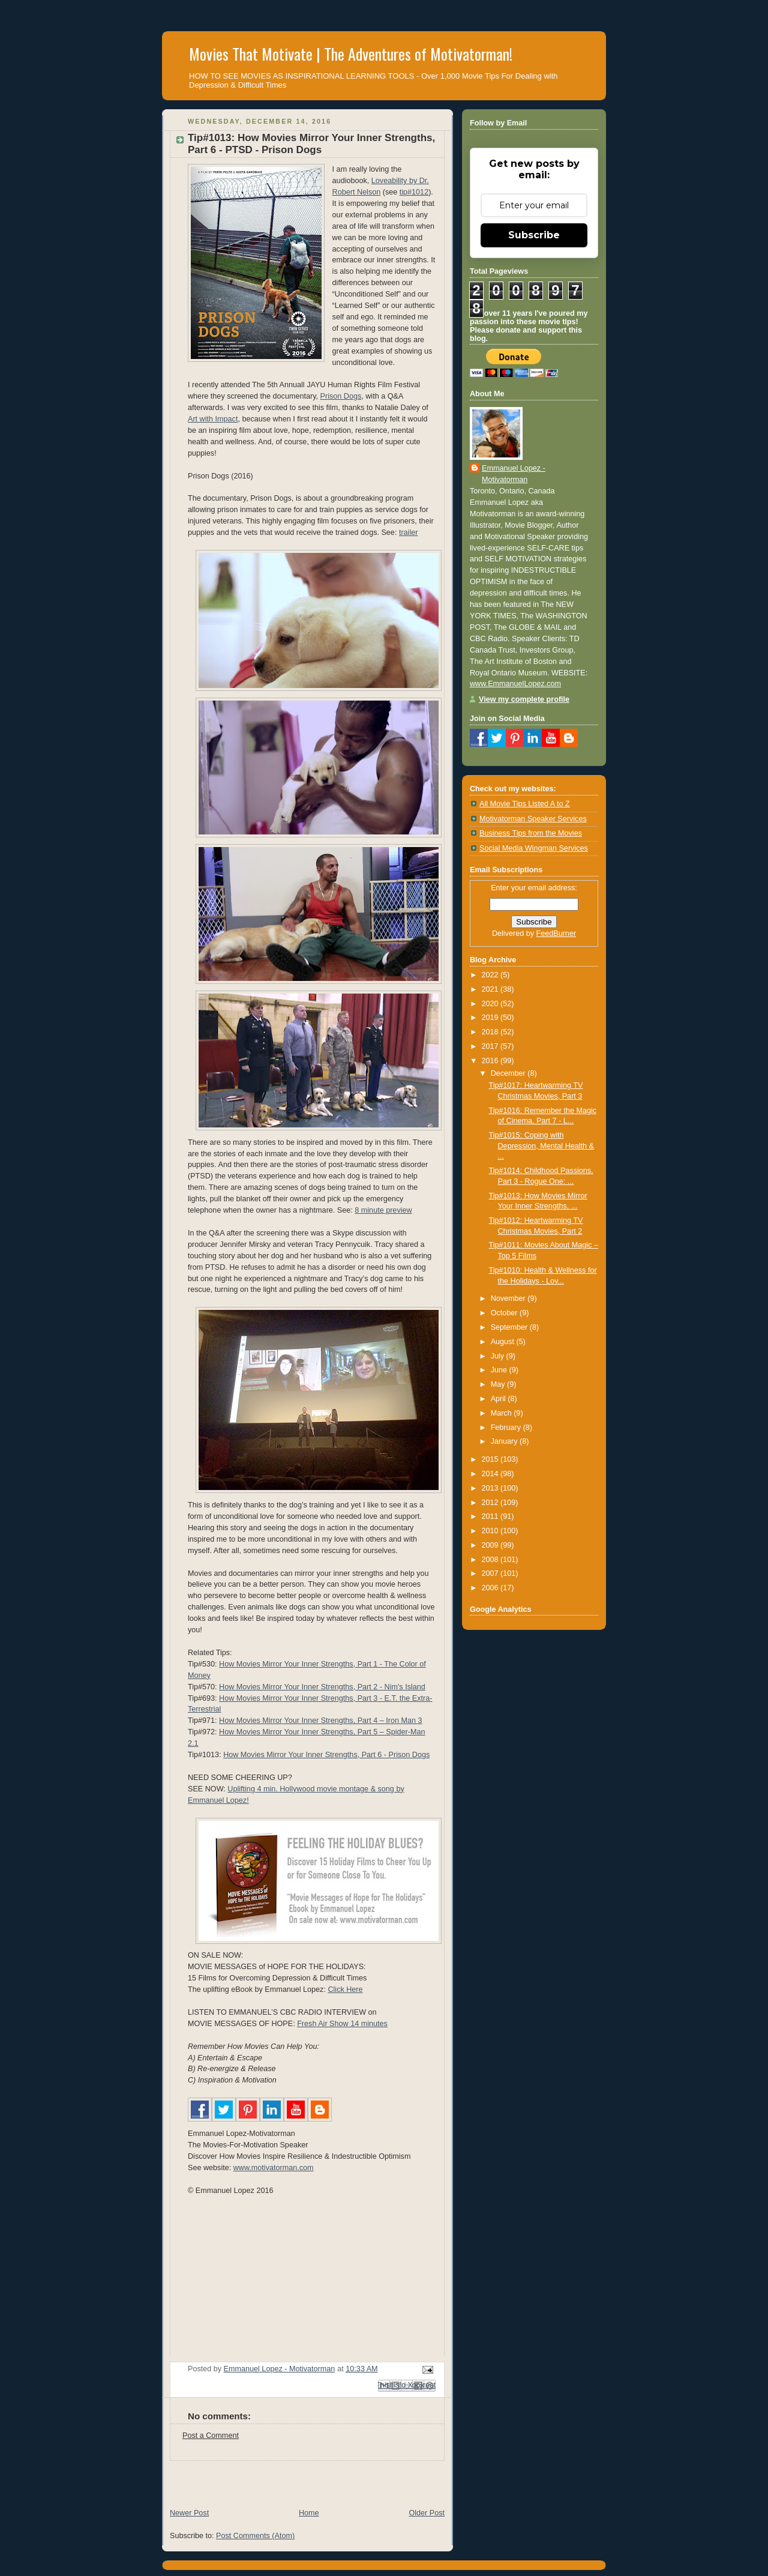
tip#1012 (414, 192)
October (505, 1313)
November (509, 1298)
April (499, 1399)
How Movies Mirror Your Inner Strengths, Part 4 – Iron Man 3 (320, 1720)
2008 (491, 1559)
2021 (491, 989)
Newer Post (189, 2513)
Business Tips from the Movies (530, 833)
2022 (491, 975)
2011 (491, 1516)
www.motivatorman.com (273, 2168)
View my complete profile (524, 699)
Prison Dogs (341, 396)
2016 (491, 1061)
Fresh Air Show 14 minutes (342, 2023)
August (504, 1342)
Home (309, 2513)
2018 (491, 1032)
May (499, 1384)
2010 (491, 1531)
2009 (491, 1545)
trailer (408, 532)
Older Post (427, 2513)
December (509, 1073)
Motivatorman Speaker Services (533, 819)
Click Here (345, 1989)
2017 (491, 1046)
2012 (491, 1502)
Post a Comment (210, 2435)
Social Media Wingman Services (533, 848)
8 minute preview (383, 1210)
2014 (491, 1474)
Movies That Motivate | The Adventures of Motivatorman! (350, 53)
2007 (491, 1573)
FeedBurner (556, 933)
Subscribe (534, 235)
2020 (491, 1004)
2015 (491, 1459)
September (510, 1327)
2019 (491, 1017)
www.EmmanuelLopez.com (515, 684)
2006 (491, 1588)
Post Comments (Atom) (255, 2536)
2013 (491, 1488)
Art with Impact (213, 419)
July (498, 1356)
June (500, 1370)
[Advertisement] (302, 2479)
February (507, 1427)
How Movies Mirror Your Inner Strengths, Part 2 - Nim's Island (322, 1687)
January (505, 1441)
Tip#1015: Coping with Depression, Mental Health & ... (542, 1145)
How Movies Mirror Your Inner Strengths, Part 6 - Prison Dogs (326, 1755)
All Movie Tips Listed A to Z (524, 804)
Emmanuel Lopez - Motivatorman (513, 474)
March (502, 1413)
